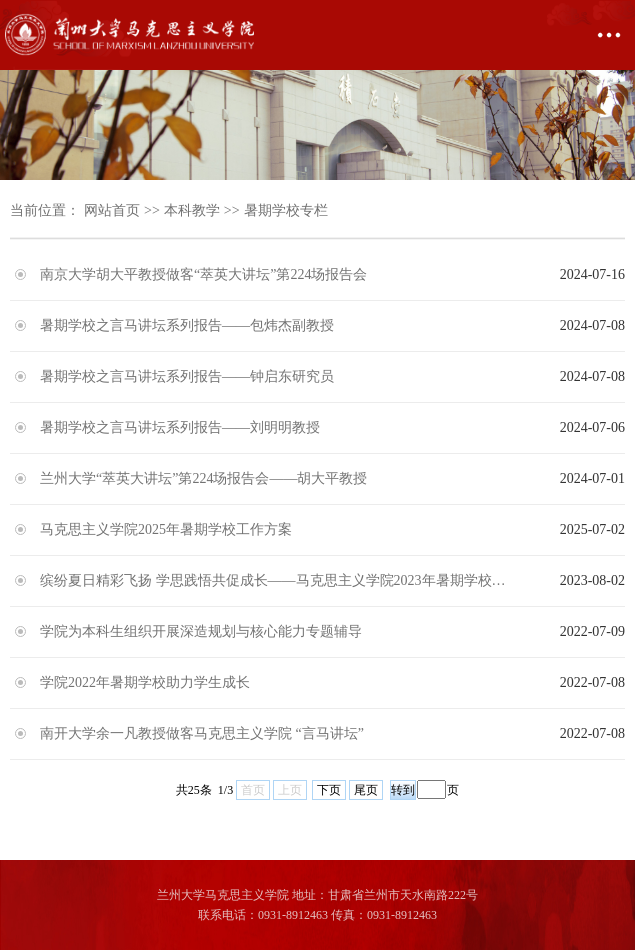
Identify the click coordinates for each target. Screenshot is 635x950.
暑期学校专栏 (286, 210)
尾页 (366, 790)
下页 (329, 790)
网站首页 (112, 210)
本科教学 (192, 210)
